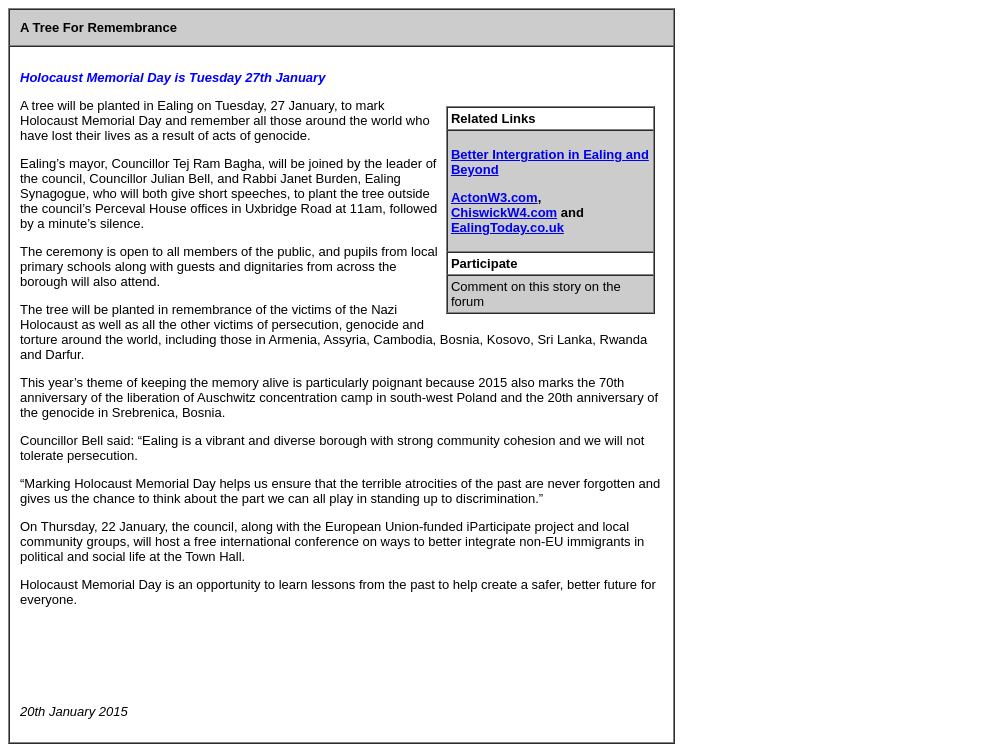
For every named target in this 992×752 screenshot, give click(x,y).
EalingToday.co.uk (507, 227)
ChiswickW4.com (504, 212)
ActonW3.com (494, 197)
